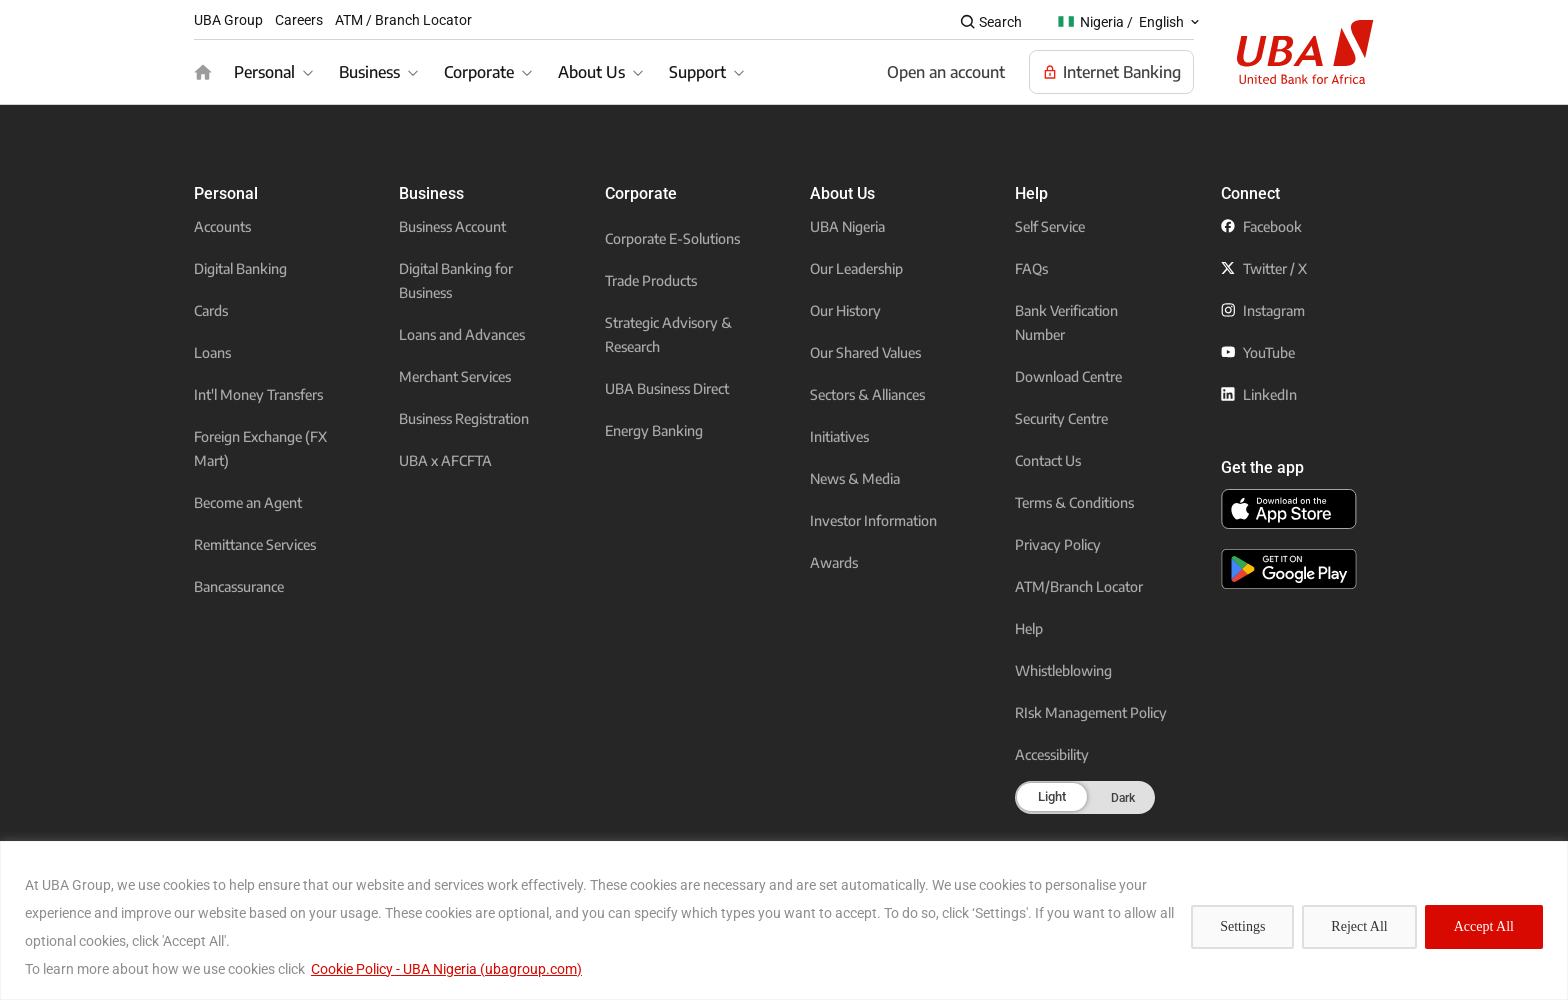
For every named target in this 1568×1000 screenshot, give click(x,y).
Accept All (1484, 926)
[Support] (709, 72)
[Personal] (276, 72)
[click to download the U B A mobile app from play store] (1289, 569)
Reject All (1359, 926)
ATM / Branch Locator (403, 20)
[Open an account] (946, 72)
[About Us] (603, 72)
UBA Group (228, 20)
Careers (299, 20)
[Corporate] (491, 72)
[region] (784, 920)
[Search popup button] (990, 22)
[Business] (381, 72)
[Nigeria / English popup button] (1131, 22)
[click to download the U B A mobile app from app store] (1289, 509)
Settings (1242, 926)
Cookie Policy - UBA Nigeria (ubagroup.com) (446, 969)
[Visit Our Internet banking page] (1111, 72)
